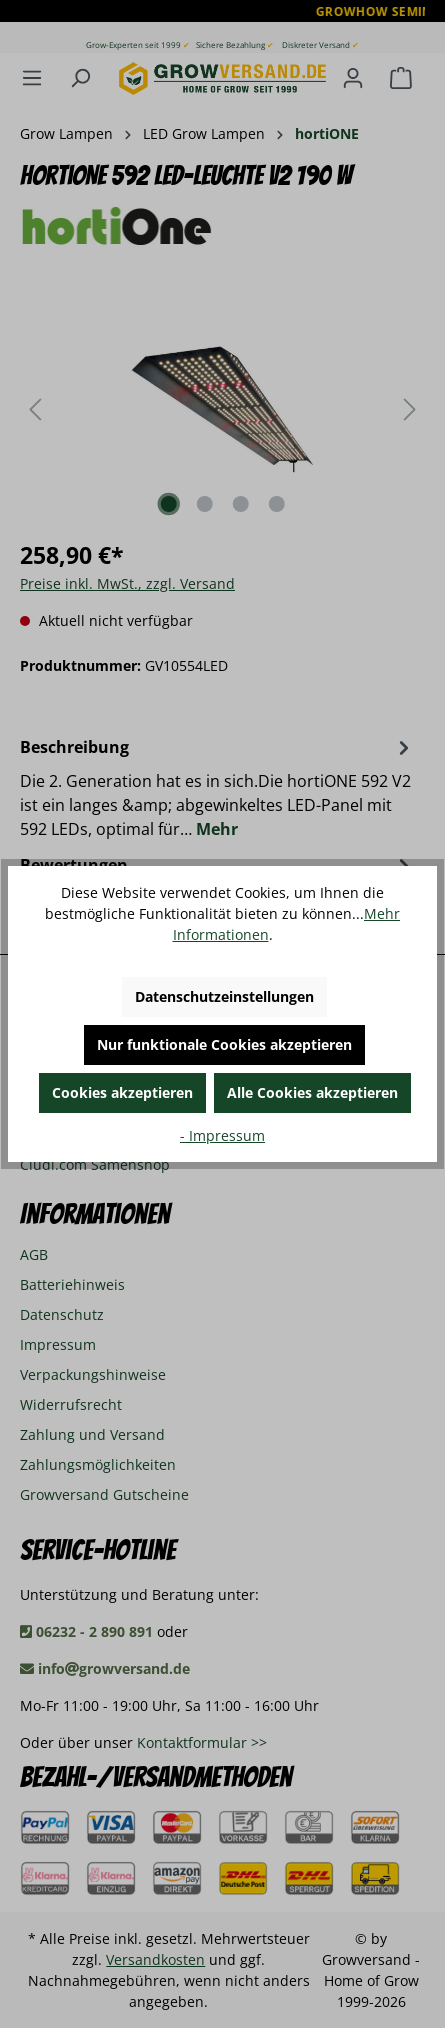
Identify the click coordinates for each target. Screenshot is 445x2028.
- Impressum (222, 1135)
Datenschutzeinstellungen (224, 996)
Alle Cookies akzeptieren (312, 1092)
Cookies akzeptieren (122, 1092)
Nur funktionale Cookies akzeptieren (224, 1044)
